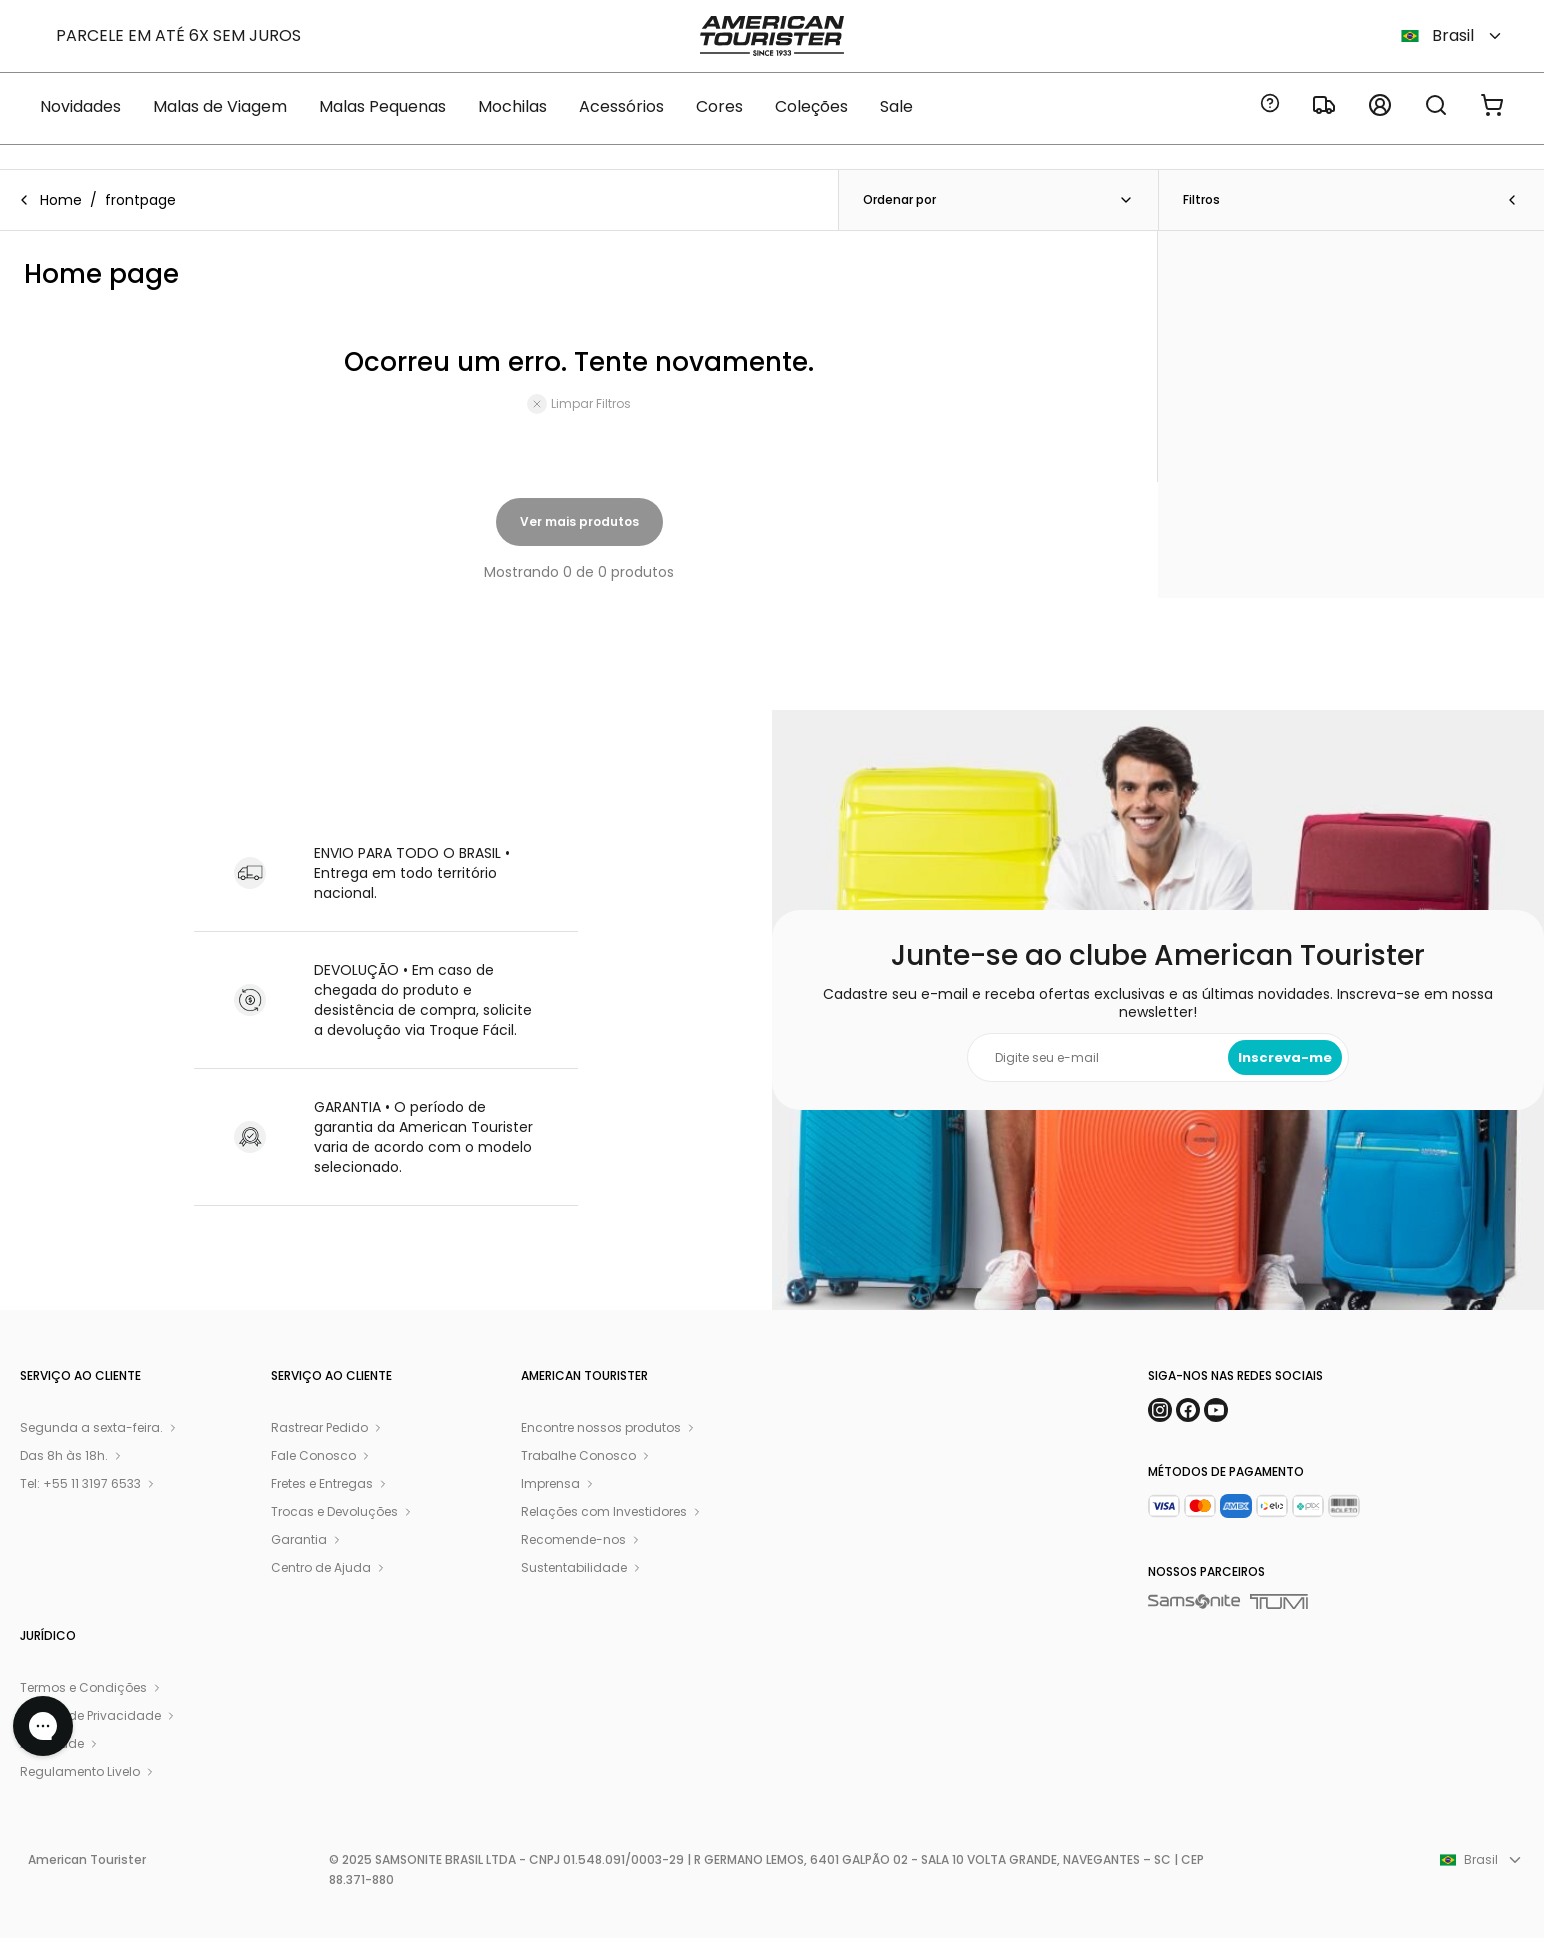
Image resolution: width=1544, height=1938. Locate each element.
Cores (719, 106)
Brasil (1452, 35)
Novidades (80, 106)
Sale (896, 106)
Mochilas (512, 106)
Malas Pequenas (382, 106)
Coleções (811, 106)
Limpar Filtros (579, 404)
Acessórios (621, 106)
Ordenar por (998, 199)
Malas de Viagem (220, 106)
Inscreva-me (1285, 1057)
